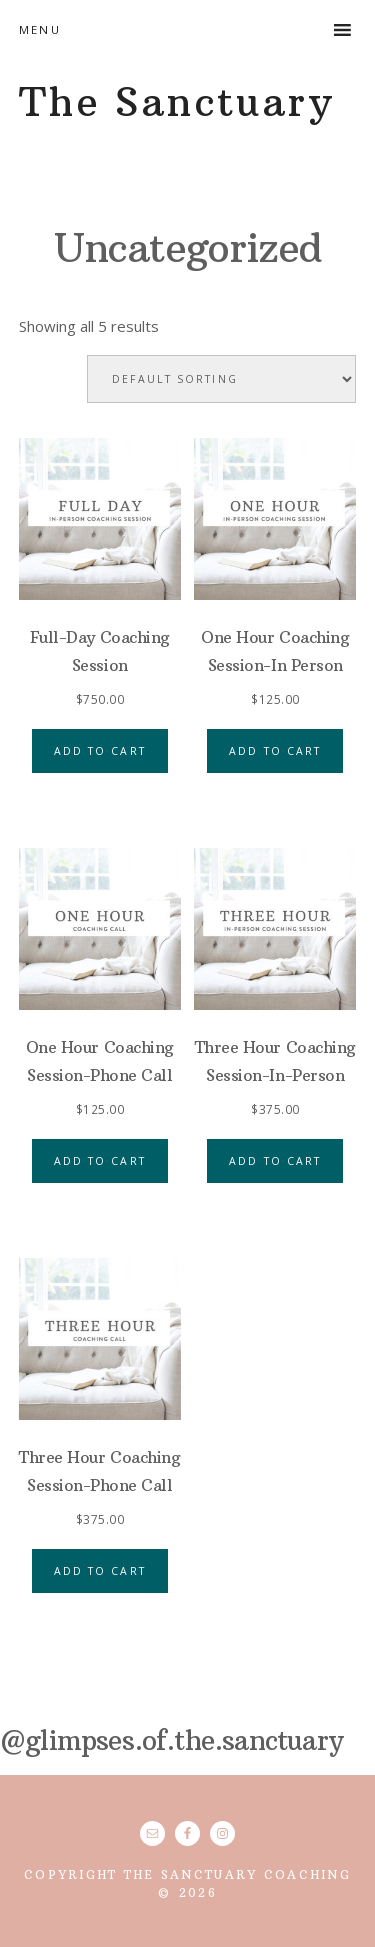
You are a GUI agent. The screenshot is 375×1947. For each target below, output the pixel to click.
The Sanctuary (176, 102)
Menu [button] (40, 29)
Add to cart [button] (100, 751)
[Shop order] (221, 379)
